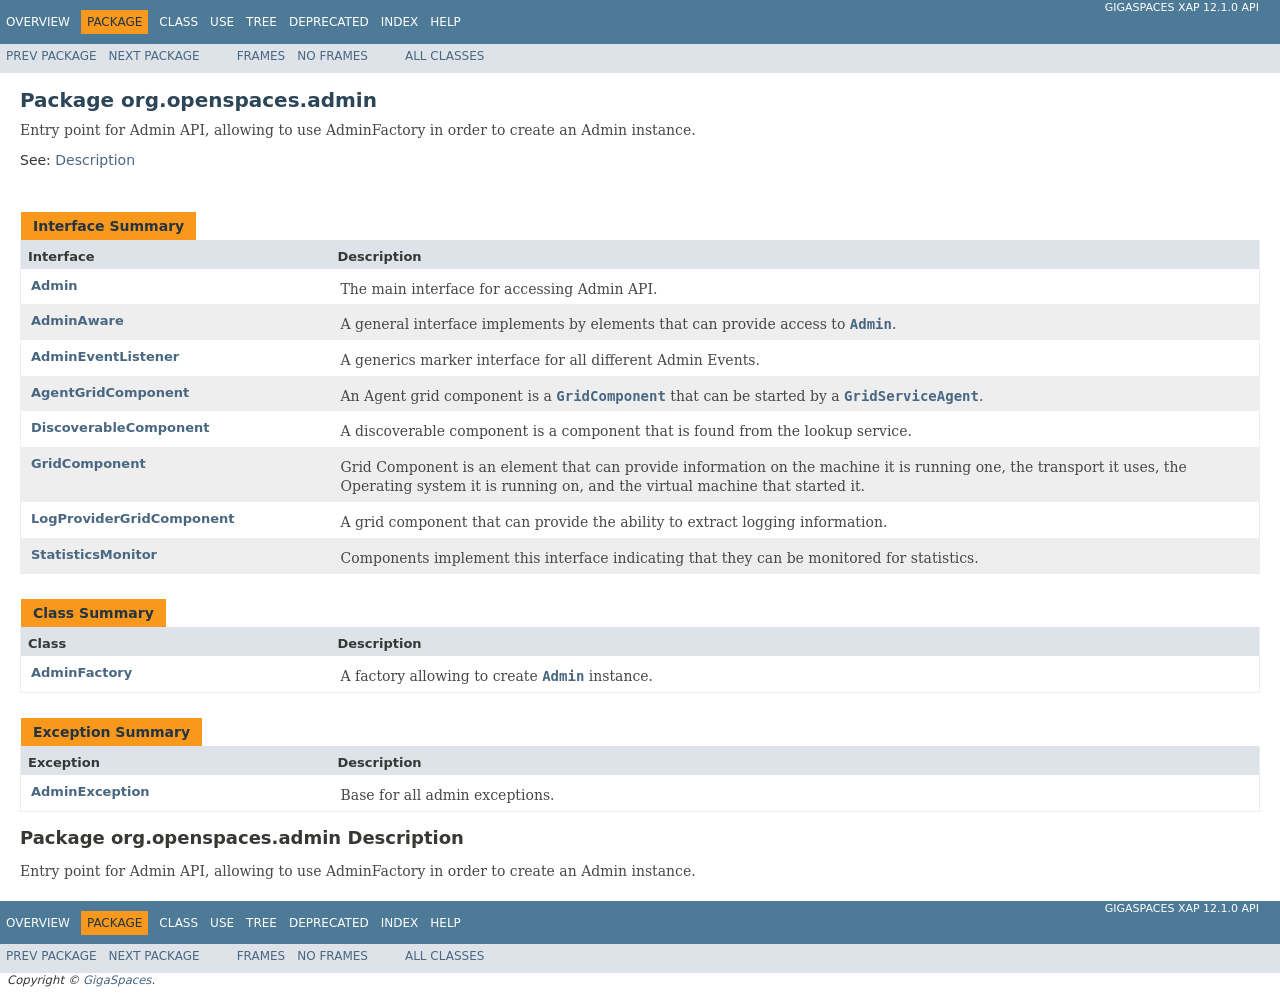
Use (222, 22)
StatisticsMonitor (94, 554)
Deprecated (329, 22)
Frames (261, 56)
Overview (38, 22)
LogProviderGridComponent (133, 518)
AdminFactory (81, 672)
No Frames (332, 56)
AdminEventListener (105, 356)
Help (445, 22)
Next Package (154, 56)
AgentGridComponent (110, 392)
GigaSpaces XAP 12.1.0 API (1182, 7)
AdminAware (77, 320)
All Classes (444, 56)
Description (95, 160)
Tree (261, 22)
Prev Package (51, 56)
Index (400, 22)
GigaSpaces (117, 980)
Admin (54, 285)
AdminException (90, 791)
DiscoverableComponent (120, 427)
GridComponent (88, 463)
